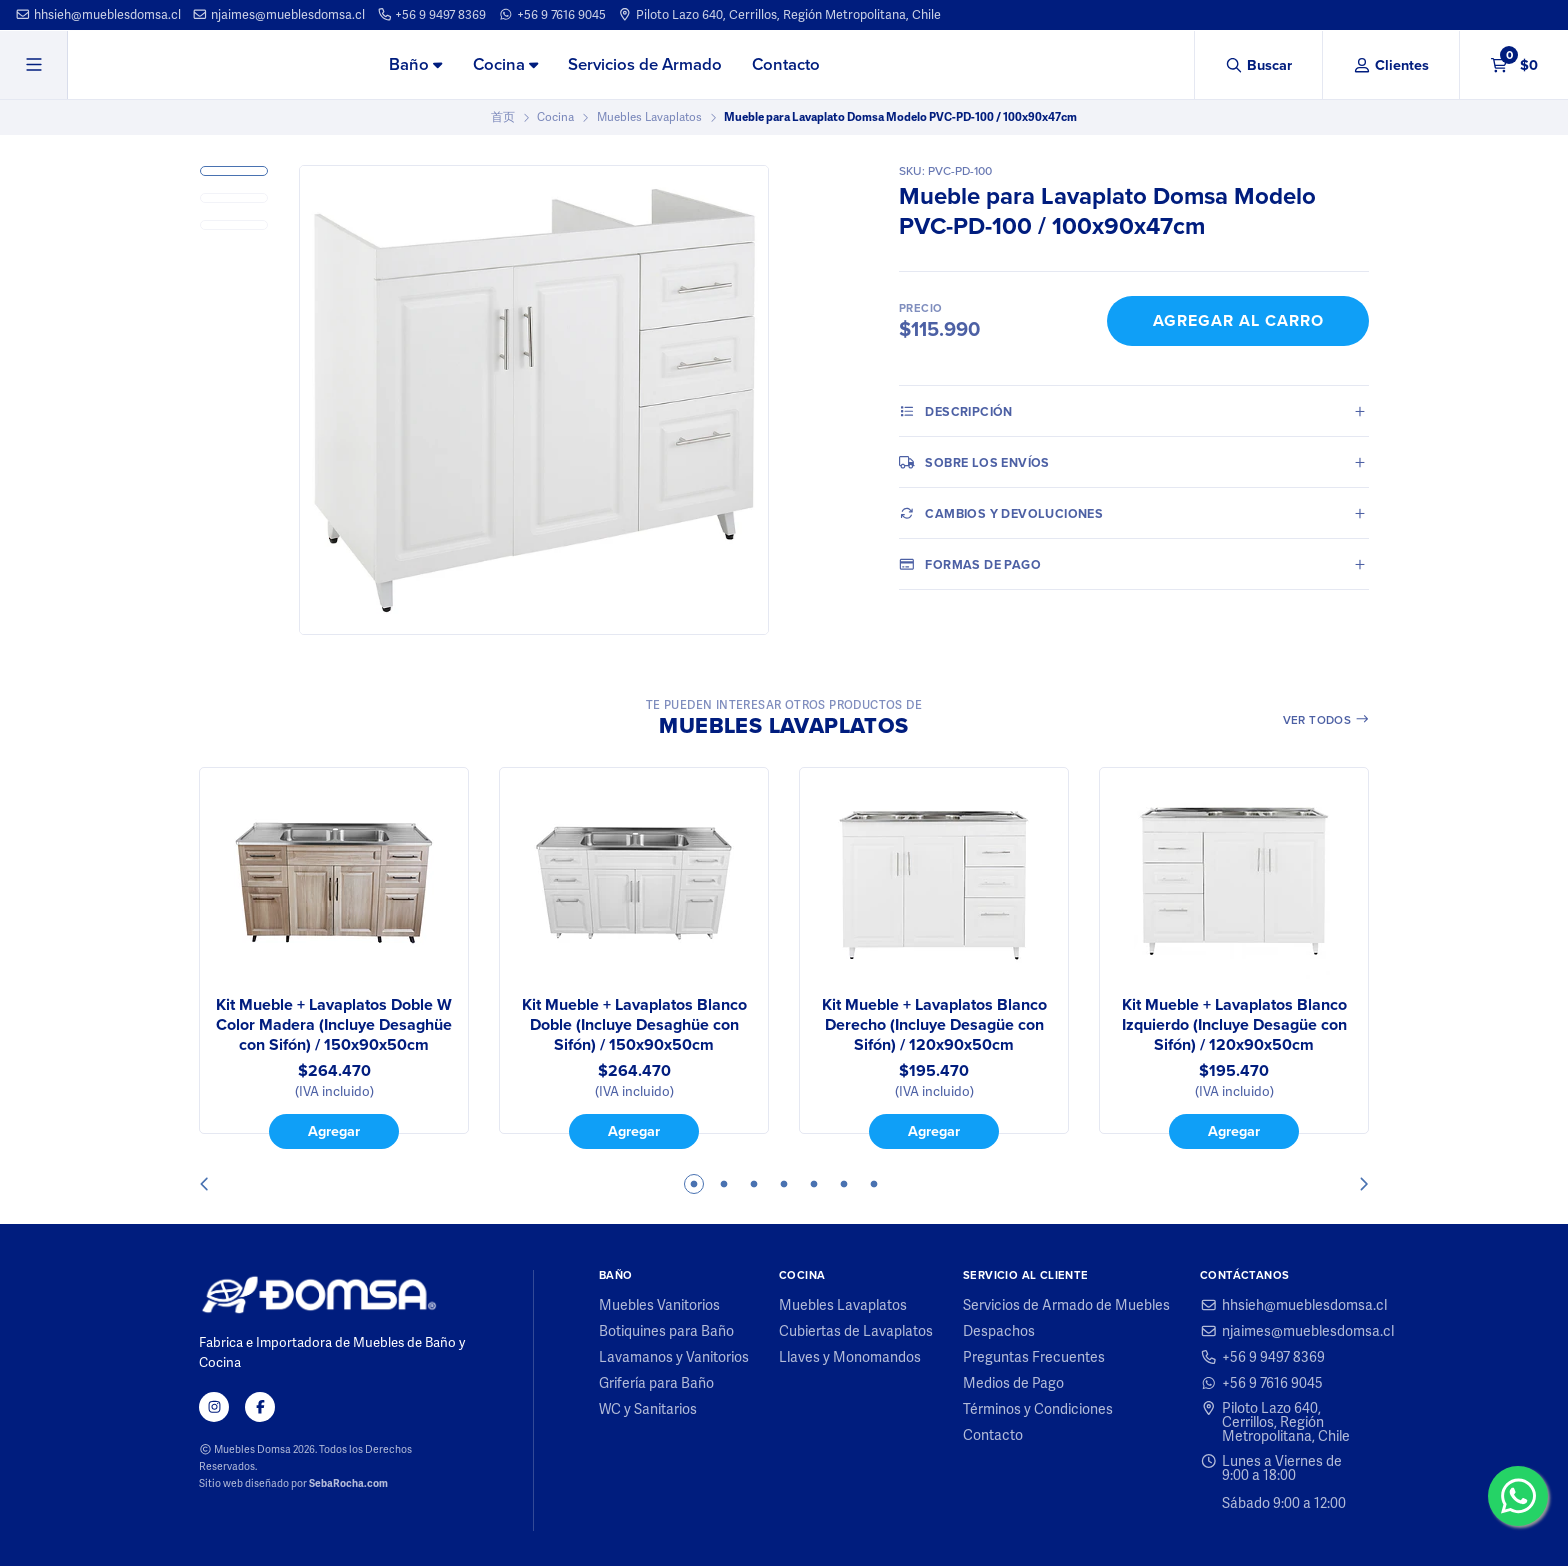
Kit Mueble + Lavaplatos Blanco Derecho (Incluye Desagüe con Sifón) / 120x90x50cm (934, 1025)
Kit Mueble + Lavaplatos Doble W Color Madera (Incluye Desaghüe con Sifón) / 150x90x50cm (334, 1025)
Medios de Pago (1013, 1383)
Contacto (786, 64)
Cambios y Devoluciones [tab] (1001, 513)
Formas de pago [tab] (970, 564)
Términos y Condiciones (1038, 1409)
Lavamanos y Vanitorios (674, 1357)
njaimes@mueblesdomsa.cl (278, 14)
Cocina (505, 64)
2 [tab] (724, 1184)
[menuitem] (415, 66)
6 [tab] (844, 1184)
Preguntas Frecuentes (1034, 1357)
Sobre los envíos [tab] (974, 462)
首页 (503, 117)
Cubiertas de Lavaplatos (856, 1331)
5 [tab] (814, 1184)
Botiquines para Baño (666, 1331)
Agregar (334, 1131)
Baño (415, 64)
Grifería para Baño (656, 1383)
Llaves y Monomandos (850, 1357)
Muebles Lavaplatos (649, 117)
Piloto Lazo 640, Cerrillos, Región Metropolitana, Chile (779, 14)
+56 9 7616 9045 (552, 14)
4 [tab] (784, 1184)
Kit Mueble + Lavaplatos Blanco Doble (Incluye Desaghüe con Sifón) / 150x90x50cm (634, 1025)
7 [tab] (874, 1184)
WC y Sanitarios (648, 1409)
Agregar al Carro (1238, 320)
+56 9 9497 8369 (432, 14)
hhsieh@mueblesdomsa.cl (98, 14)
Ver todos (1326, 720)
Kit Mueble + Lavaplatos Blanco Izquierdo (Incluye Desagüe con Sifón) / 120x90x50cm (1234, 1025)
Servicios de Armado (645, 64)
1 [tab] (694, 1184)
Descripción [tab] (956, 411)
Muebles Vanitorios (659, 1305)
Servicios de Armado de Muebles (1066, 1305)
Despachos (999, 1331)
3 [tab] (754, 1184)
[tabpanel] (334, 958)
